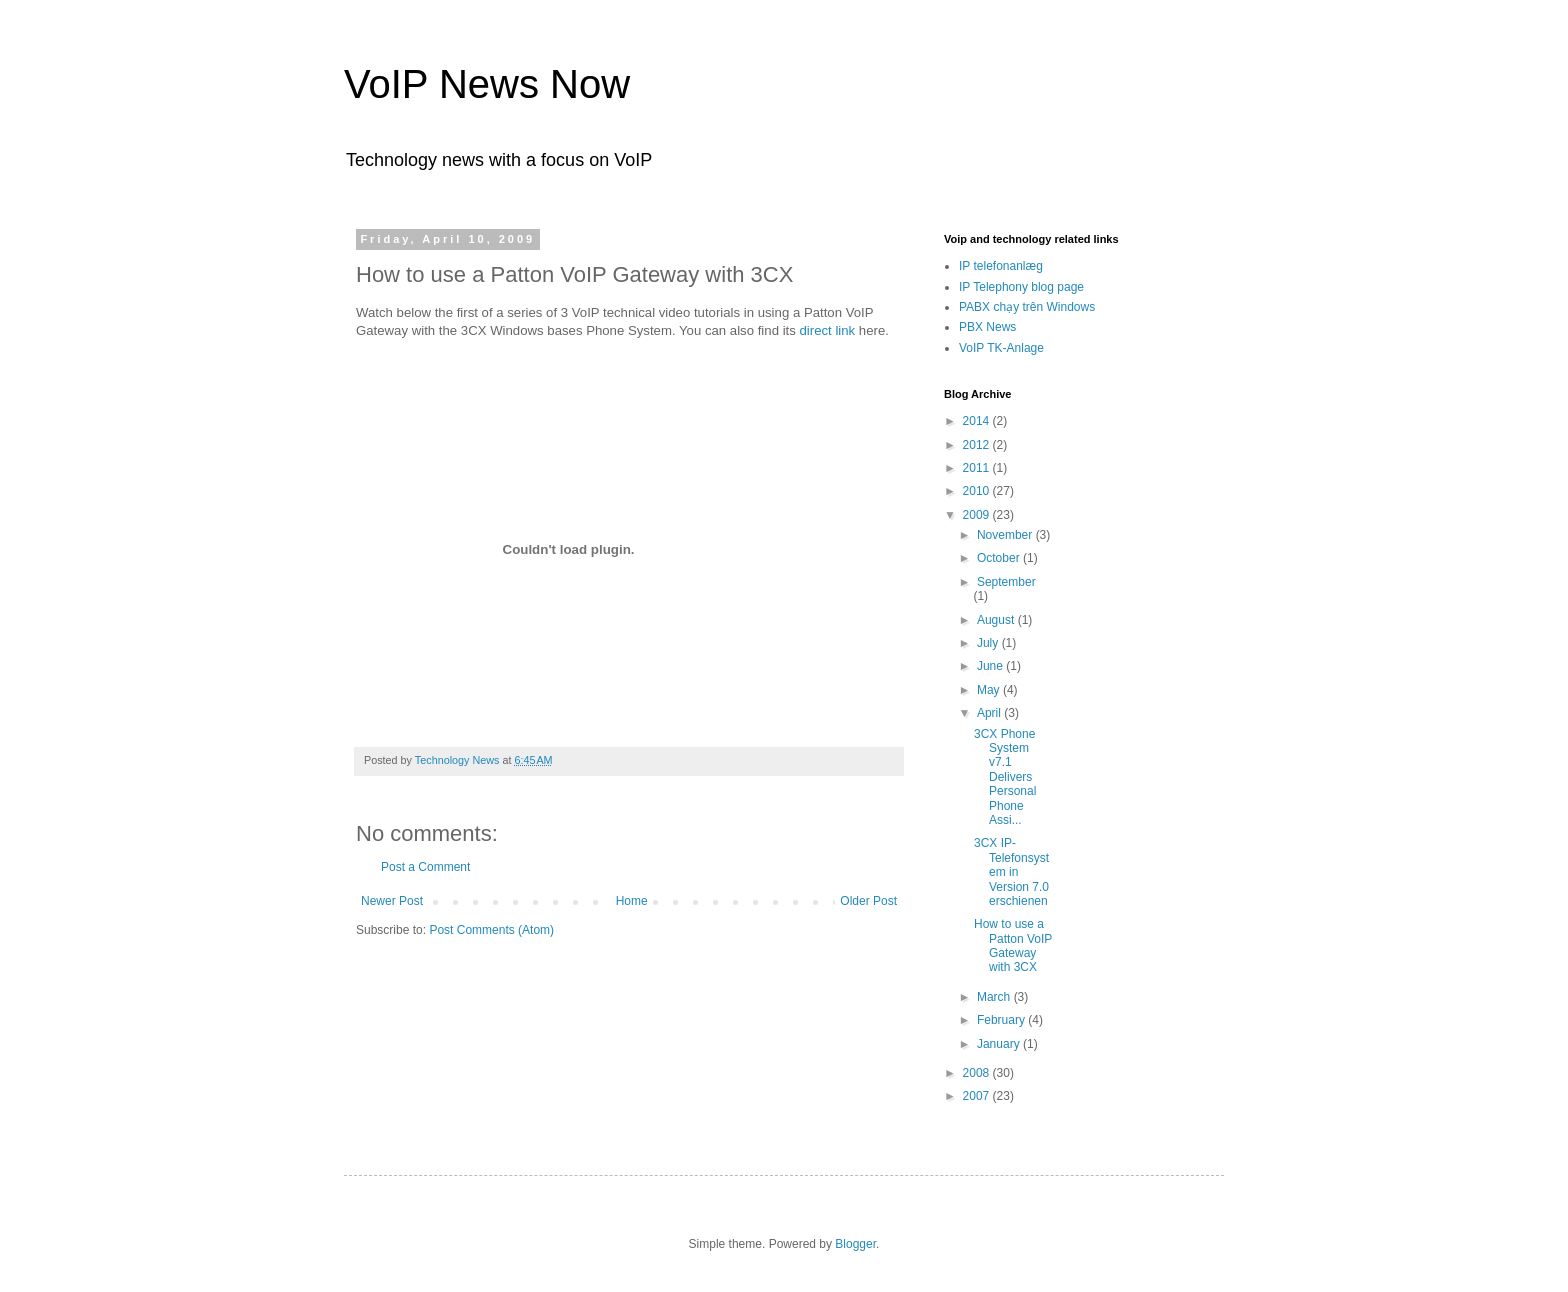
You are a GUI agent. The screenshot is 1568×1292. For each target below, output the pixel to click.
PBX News (987, 327)
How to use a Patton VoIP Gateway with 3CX (1013, 945)
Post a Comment (425, 867)
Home (632, 901)
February (1002, 1020)
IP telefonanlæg (1001, 266)
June (991, 666)
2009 (978, 515)
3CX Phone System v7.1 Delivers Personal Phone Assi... (1005, 777)
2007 (978, 1096)
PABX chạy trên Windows (1027, 307)
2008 (978, 1073)
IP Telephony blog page (1021, 287)
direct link (827, 330)
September (1006, 582)
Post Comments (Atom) (491, 930)
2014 (978, 421)
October (1000, 558)
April (990, 713)
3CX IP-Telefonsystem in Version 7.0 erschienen (1011, 872)
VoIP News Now (487, 84)
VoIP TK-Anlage (1001, 348)
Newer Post (392, 901)
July (989, 643)
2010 (978, 491)
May (990, 690)
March (995, 997)
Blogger (855, 1244)
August (997, 620)
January (1000, 1044)
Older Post (868, 901)
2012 (978, 445)
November (1006, 535)
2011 (978, 468)
